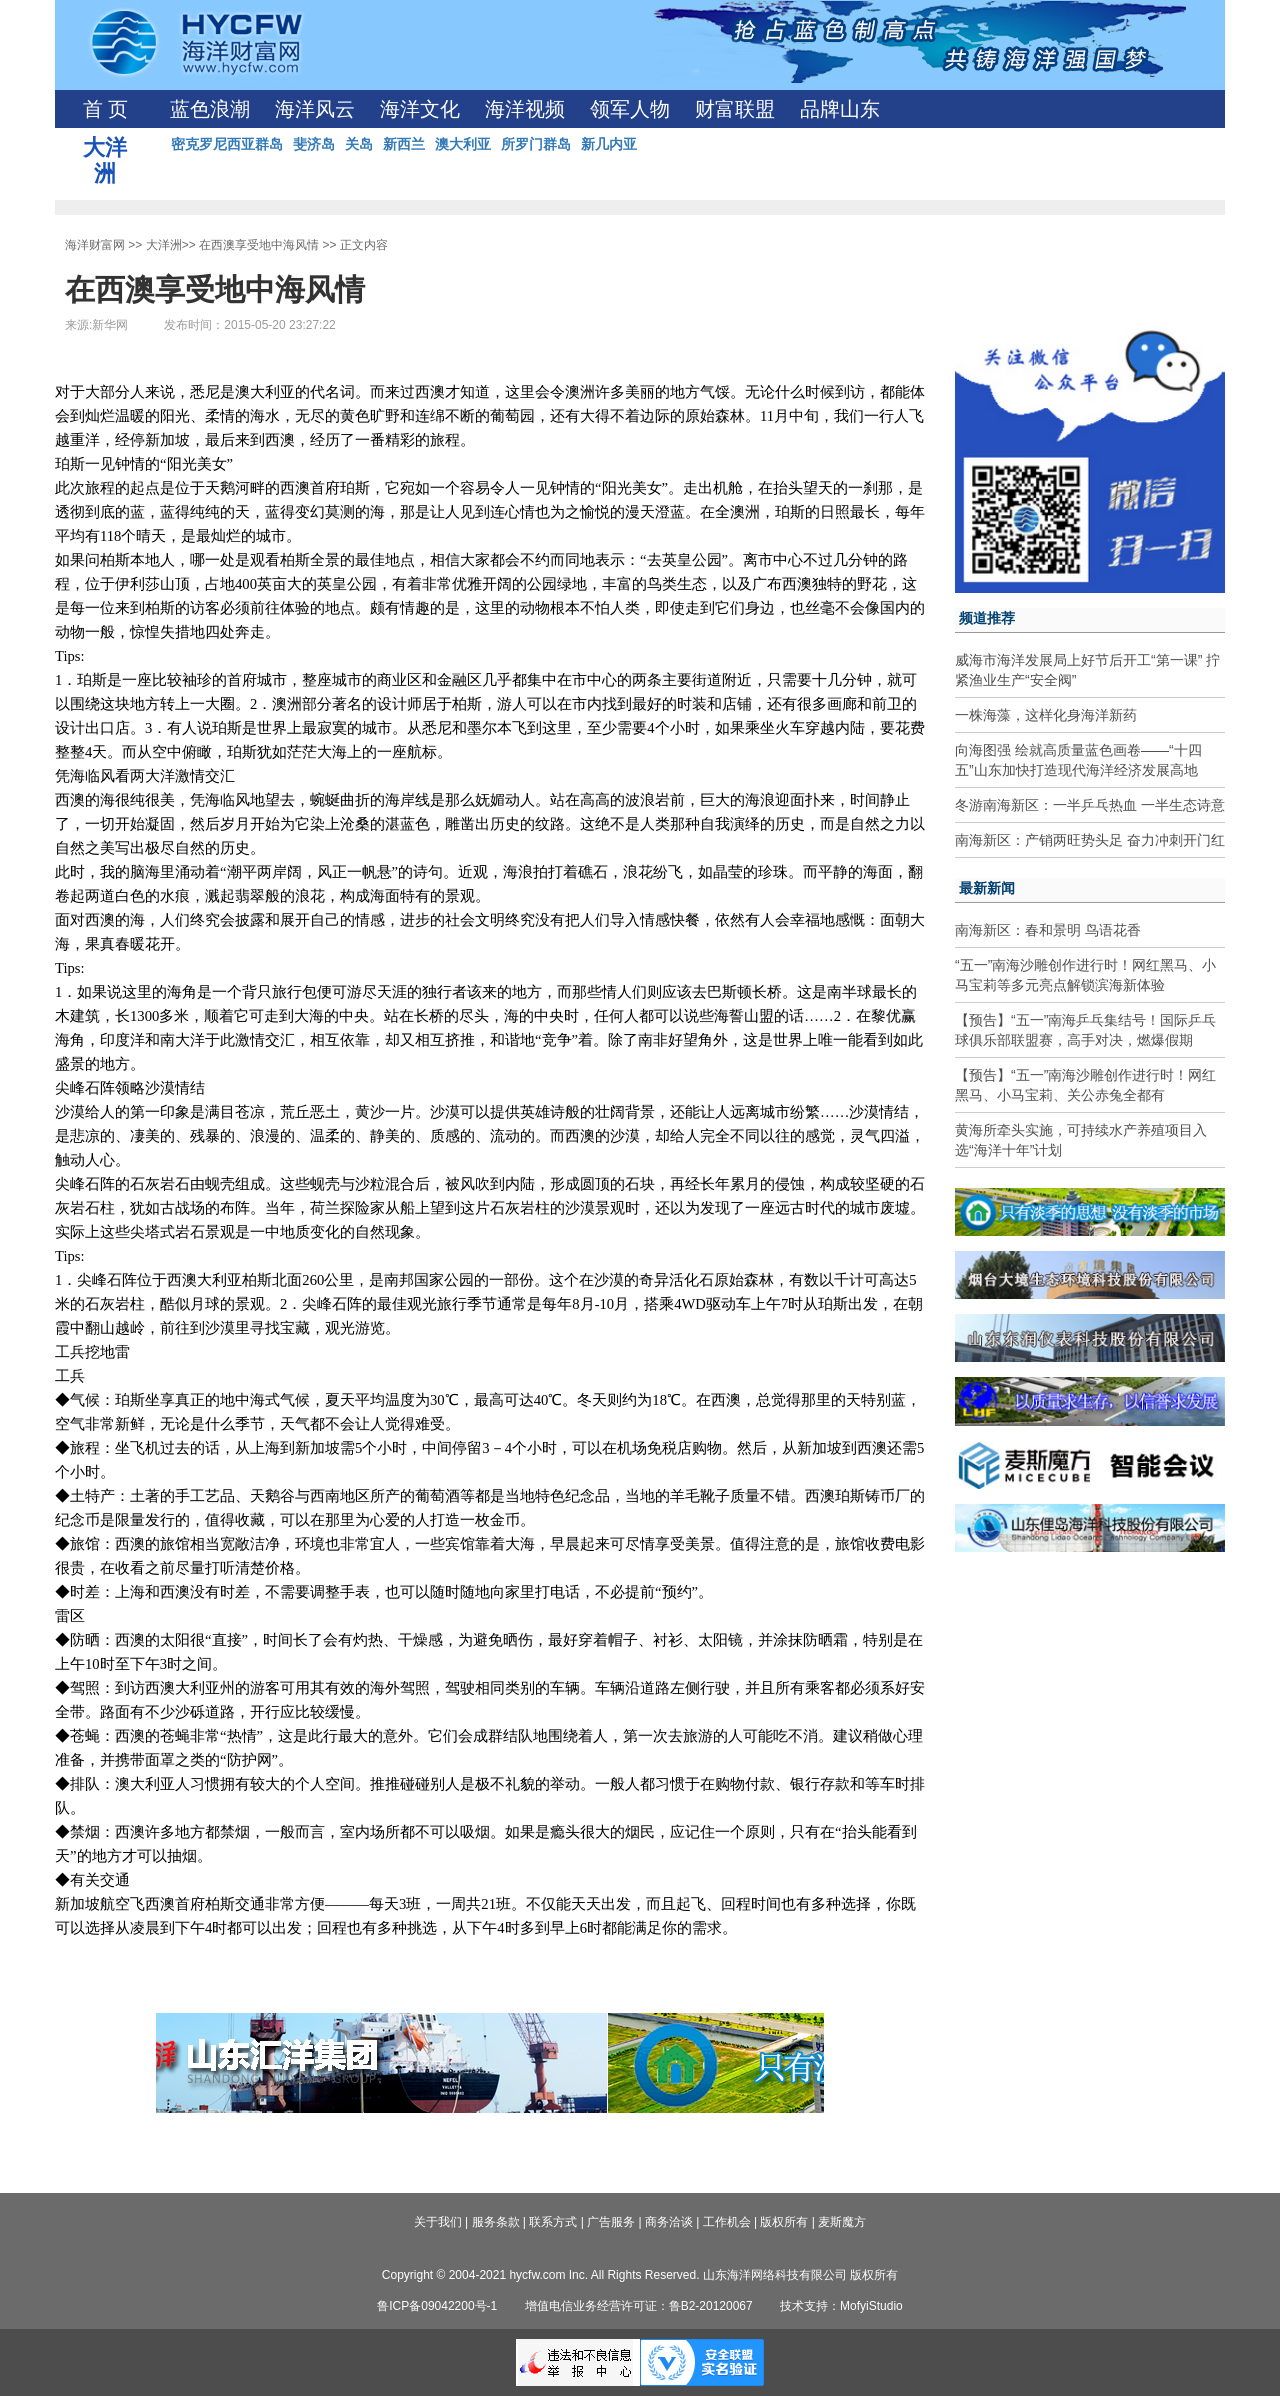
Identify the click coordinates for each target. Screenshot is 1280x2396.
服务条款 (496, 2222)
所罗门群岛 (536, 144)
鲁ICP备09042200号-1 (437, 2306)
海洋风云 (315, 109)
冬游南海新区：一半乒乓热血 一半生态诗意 (1090, 805)
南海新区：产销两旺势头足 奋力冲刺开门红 (1090, 840)
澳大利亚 (463, 144)
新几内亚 (609, 144)
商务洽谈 (669, 2222)
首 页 (105, 109)
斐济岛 (314, 144)
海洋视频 (525, 109)
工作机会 (727, 2222)
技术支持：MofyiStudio (841, 2306)
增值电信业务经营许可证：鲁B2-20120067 (639, 2306)
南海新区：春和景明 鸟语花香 (1048, 930)
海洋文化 (420, 109)
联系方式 (553, 2222)
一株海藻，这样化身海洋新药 (1046, 715)
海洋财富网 (95, 245)
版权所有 (784, 2222)
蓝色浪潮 (210, 109)
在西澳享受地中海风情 (259, 245)
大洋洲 (164, 245)
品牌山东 (840, 109)
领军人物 (630, 109)
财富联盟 (735, 109)
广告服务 (611, 2222)
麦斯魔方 (842, 2222)
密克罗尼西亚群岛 (227, 144)
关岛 (359, 144)
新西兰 (404, 144)
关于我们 (438, 2222)
